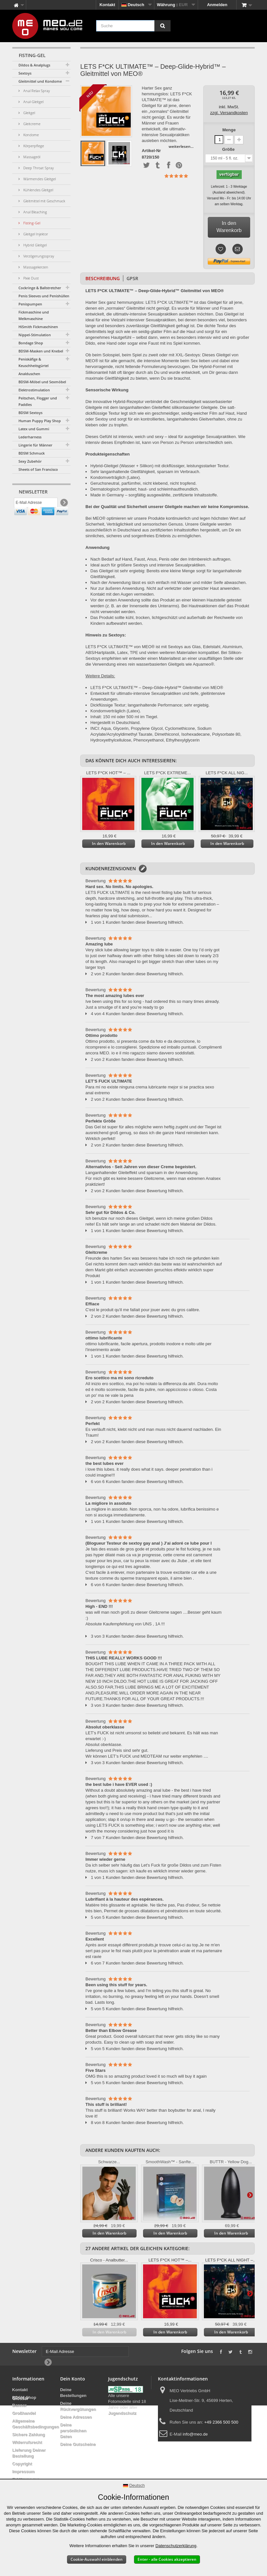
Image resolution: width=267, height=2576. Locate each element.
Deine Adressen (76, 2417)
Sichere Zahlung (28, 2434)
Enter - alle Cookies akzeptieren (167, 2559)
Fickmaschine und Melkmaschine (33, 315)
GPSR (132, 278)
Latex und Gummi (33, 428)
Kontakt (107, 4)
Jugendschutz (122, 2413)
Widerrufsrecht (27, 2442)
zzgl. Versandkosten (229, 112)
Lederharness (29, 436)
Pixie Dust (30, 278)
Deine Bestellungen (73, 2392)
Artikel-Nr (151, 150)
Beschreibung (102, 278)
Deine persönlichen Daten (73, 2430)
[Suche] (162, 25)
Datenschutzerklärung (175, 2545)
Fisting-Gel (31, 222)
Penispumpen (30, 304)
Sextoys (24, 73)
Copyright (22, 2463)
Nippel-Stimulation (34, 334)
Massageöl (31, 156)
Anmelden (217, 4)
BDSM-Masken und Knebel (40, 351)
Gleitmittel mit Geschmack (43, 200)
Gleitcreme (31, 123)
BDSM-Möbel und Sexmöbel (42, 381)
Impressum (23, 2471)
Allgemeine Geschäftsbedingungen (35, 2423)
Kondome (30, 134)
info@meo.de (195, 2434)
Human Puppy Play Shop (39, 420)
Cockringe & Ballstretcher (39, 287)
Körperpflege (33, 145)
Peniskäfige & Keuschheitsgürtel (33, 362)
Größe (229, 149)
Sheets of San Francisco (38, 469)
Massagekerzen (35, 267)
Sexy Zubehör (30, 461)
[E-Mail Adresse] (36, 504)
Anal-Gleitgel (32, 101)
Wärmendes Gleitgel (39, 178)
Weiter (250, 805)
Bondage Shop (30, 342)
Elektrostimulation (34, 389)
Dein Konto (72, 2379)
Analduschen (29, 373)
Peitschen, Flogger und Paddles (37, 401)
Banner (19, 2405)
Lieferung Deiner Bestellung (29, 2453)
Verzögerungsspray (38, 256)
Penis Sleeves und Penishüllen (43, 295)
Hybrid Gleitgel (34, 245)
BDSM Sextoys (30, 412)
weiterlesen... (181, 146)
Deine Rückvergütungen (78, 2406)
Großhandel (24, 2413)
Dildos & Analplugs (34, 65)
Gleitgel (28, 112)
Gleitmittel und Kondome (40, 81)
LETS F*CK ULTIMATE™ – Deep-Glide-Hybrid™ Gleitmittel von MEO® (156, 687)
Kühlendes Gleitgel (37, 189)
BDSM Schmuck (31, 453)
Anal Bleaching (34, 211)
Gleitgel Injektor (35, 233)
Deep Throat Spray (38, 167)
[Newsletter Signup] (63, 504)
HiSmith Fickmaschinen (38, 326)
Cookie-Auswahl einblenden (97, 2559)
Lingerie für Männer (35, 445)
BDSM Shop (24, 2397)
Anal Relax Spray (36, 90)
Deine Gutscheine (78, 2444)
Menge (229, 129)
